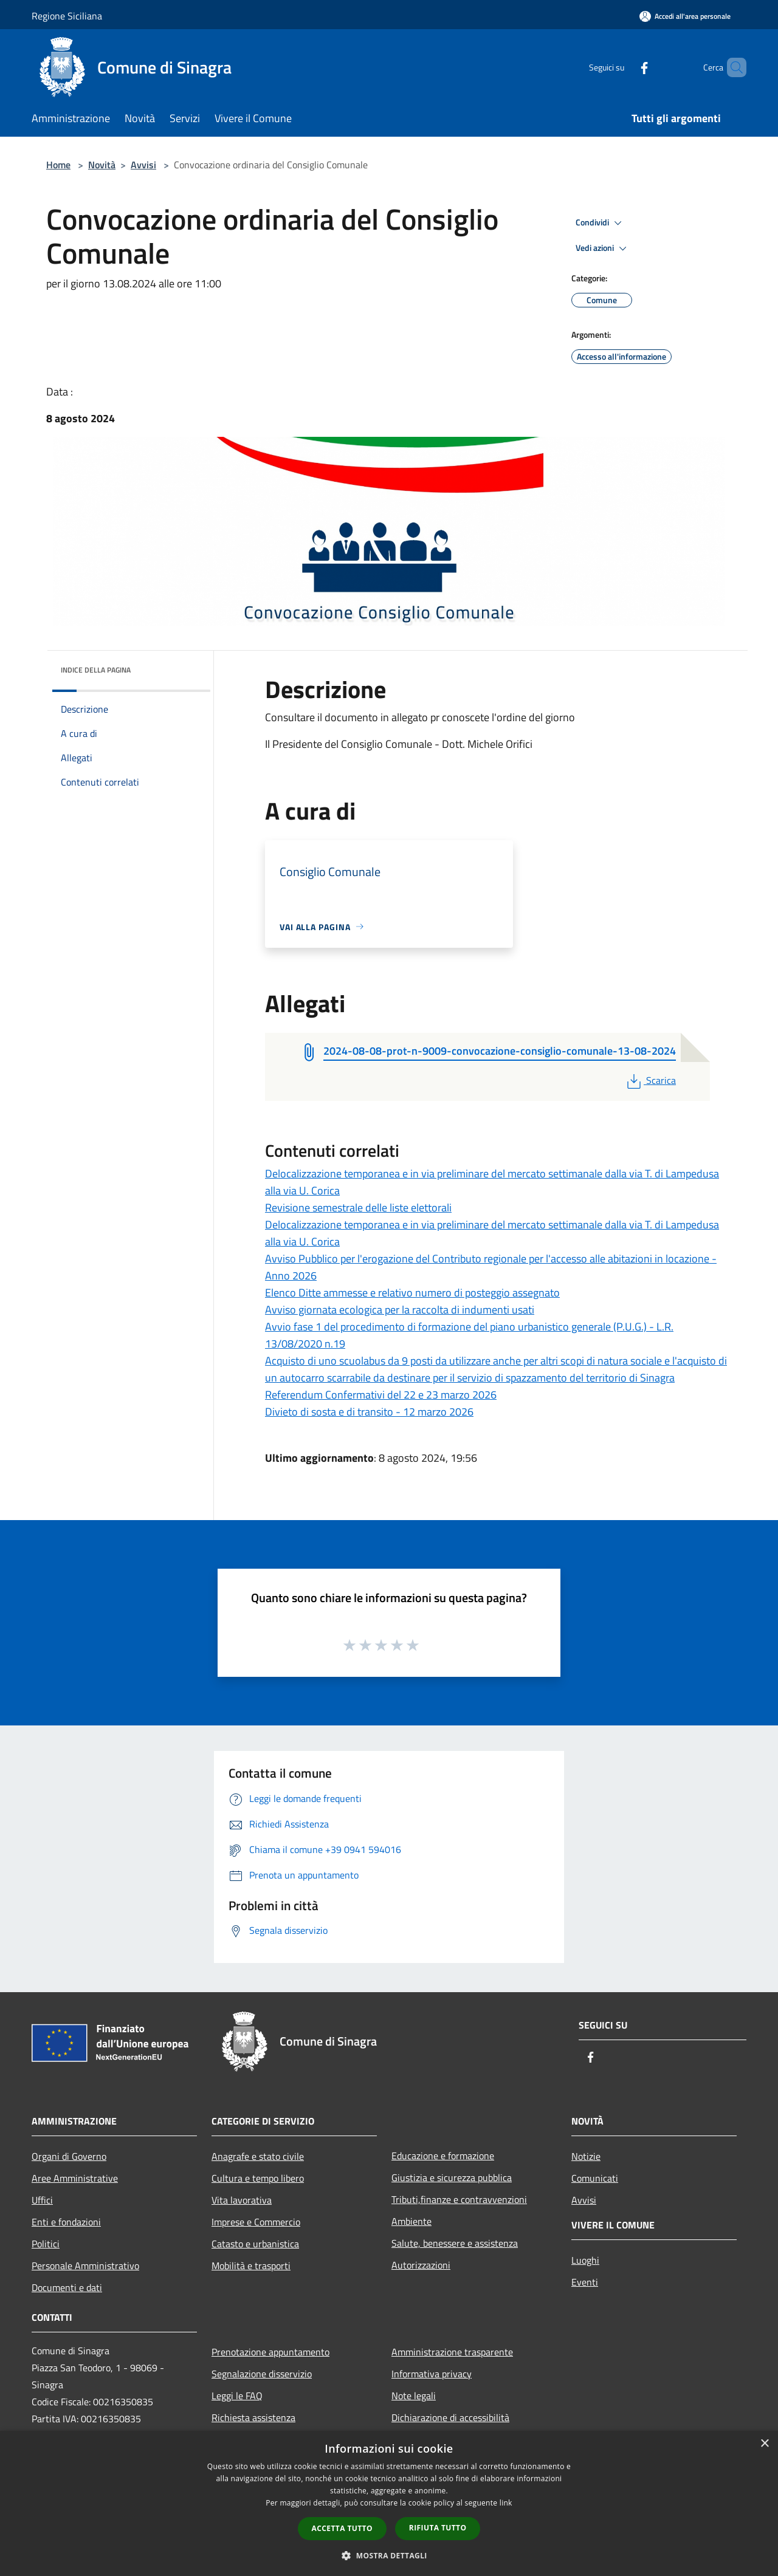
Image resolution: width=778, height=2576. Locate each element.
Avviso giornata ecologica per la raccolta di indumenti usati (399, 1309)
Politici (46, 2243)
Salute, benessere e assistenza (454, 2243)
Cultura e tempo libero (258, 2178)
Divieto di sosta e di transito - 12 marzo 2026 (369, 1411)
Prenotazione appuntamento (270, 2352)
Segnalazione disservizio (262, 2373)
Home (58, 164)
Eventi (584, 2282)
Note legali (413, 2395)
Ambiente (411, 2221)
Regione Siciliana (67, 16)
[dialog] (389, 2503)
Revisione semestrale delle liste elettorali (358, 1207)
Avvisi (143, 164)
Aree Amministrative (75, 2178)
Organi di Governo (69, 2156)
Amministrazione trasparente (452, 2352)
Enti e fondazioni (66, 2222)
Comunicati (594, 2178)
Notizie (586, 2156)
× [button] (764, 2443)
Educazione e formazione (442, 2155)
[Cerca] (731, 67)
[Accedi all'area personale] (685, 16)
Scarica (650, 1080)
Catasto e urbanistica (255, 2243)
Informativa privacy (431, 2373)
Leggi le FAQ (237, 2395)
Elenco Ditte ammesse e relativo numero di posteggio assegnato (412, 1292)
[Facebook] (623, 67)
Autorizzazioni (420, 2265)
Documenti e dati (67, 2287)
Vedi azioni (603, 248)
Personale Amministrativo (85, 2265)
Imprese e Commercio (256, 2222)
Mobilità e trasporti (251, 2265)
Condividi (600, 223)
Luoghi (585, 2260)
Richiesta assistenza (253, 2417)
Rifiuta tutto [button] (438, 2528)
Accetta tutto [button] (342, 2528)
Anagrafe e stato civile (258, 2156)
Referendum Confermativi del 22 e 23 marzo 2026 (381, 1394)
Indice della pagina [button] (96, 670)
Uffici (42, 2200)
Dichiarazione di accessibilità (450, 2417)
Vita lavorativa (242, 2200)
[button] (389, 2555)
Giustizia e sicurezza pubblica (451, 2177)
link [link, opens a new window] (506, 2503)
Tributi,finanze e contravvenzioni (459, 2199)
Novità (101, 164)
